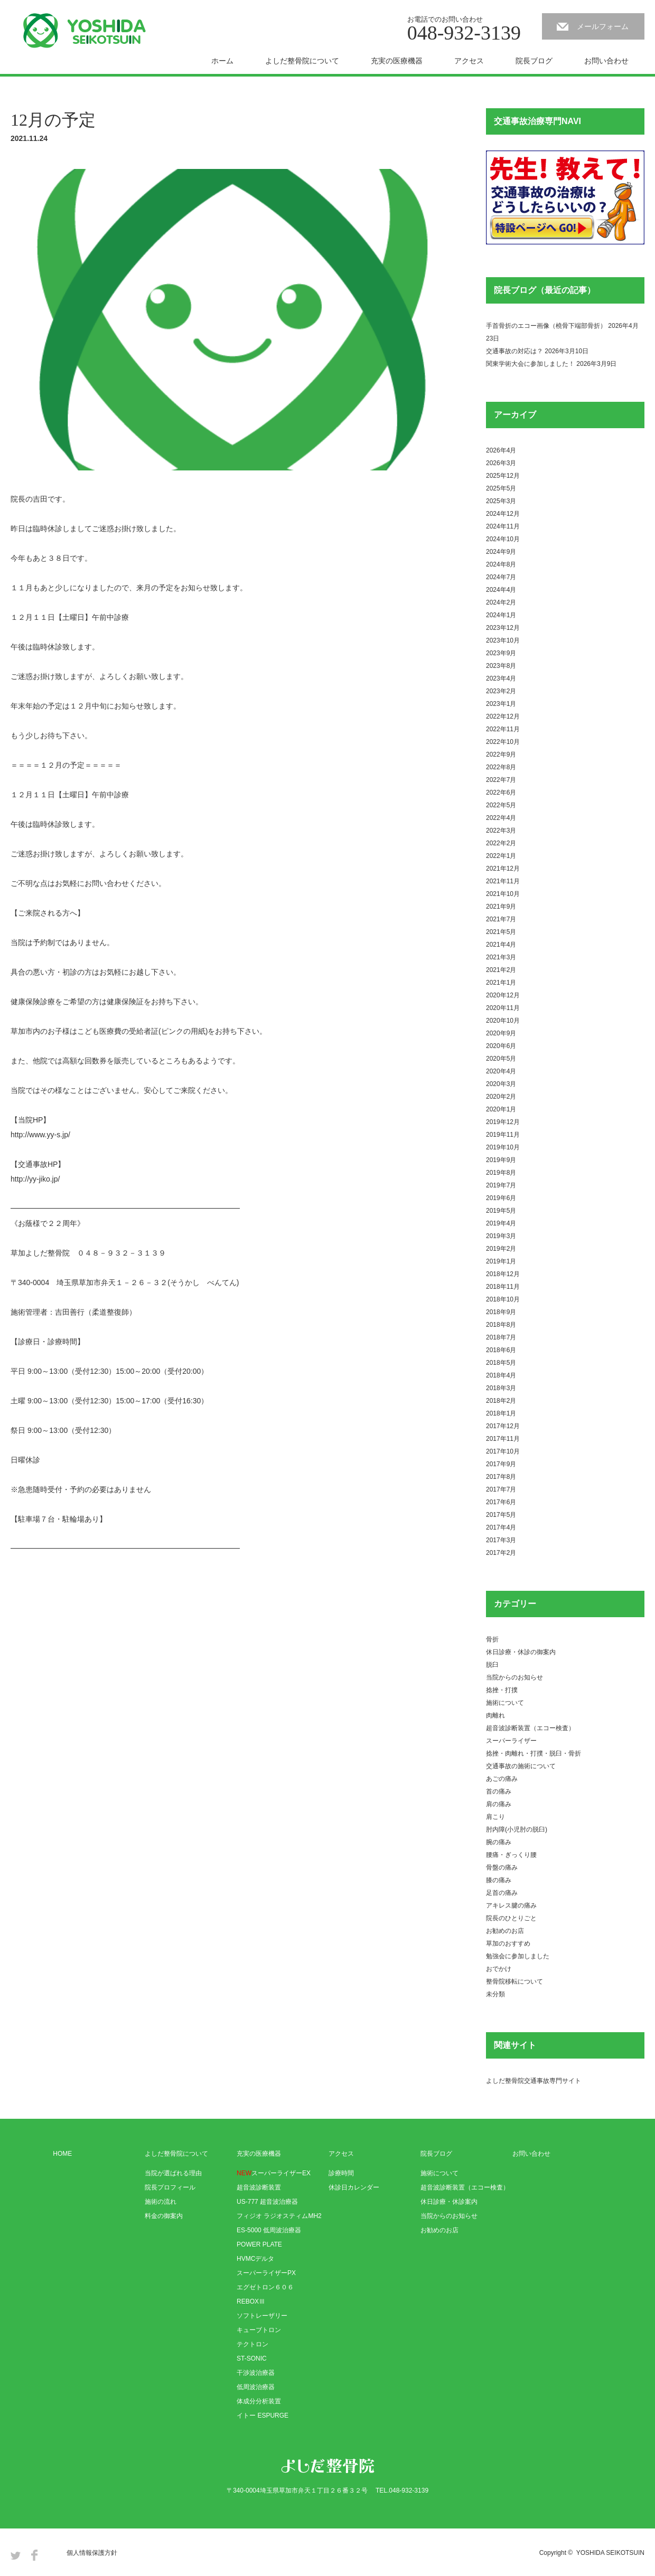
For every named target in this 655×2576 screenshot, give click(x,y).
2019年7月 (501, 1185)
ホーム (222, 60)
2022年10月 (503, 742)
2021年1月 (501, 982)
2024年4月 (501, 589)
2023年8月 (501, 665)
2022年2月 (501, 843)
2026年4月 (501, 450)
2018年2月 (501, 1400)
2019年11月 (503, 1134)
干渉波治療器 (256, 2373)
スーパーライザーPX (266, 2273)
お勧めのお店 (505, 1931)
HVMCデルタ (255, 2259)
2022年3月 (501, 830)
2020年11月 (503, 1008)
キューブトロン (259, 2330)
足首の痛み (502, 1892)
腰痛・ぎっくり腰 (511, 1854)
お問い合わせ (606, 60)
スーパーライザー (511, 1740)
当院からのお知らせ (514, 1677)
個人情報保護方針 (92, 2553)
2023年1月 (501, 703)
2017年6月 (501, 1502)
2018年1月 (501, 1413)
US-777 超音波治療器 (267, 2201)
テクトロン (252, 2344)
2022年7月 (501, 780)
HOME (62, 2153)
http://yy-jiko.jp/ (35, 1179)
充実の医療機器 (397, 60)
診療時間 (341, 2173)
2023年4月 (501, 678)
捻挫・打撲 (502, 1690)
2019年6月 (501, 1198)
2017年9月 (501, 1464)
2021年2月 (501, 970)
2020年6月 (501, 1046)
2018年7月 (501, 1337)
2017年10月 (503, 1451)
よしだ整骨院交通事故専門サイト (533, 2080)
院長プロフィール (170, 2187)
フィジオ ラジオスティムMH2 (279, 2216)
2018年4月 (501, 1375)
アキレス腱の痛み (511, 1905)
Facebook (34, 2555)
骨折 (492, 1639)
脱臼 (492, 1664)
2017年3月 (501, 1540)
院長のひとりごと (511, 1918)
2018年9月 (501, 1312)
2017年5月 (501, 1514)
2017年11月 (503, 1438)
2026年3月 (501, 463)
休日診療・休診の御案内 (521, 1652)
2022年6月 (501, 792)
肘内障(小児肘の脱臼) (516, 1829)
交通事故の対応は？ (514, 351)
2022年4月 (501, 818)
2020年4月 (501, 1071)
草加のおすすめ (508, 1943)
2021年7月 (501, 919)
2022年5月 (501, 805)
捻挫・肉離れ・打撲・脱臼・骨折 (533, 1753)
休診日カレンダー (354, 2187)
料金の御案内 (164, 2216)
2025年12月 (503, 475)
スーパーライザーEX (274, 2173)
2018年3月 (501, 1388)
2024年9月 (501, 551)
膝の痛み (498, 1880)
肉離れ (495, 1715)
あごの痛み (502, 1778)
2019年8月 (501, 1172)
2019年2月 (501, 1248)
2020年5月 (501, 1058)
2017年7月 (501, 1489)
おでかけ (498, 1969)
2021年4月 (501, 944)
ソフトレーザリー (262, 2316)
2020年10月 (503, 1020)
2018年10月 (503, 1299)
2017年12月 (503, 1426)
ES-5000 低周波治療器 (269, 2230)
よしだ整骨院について (302, 60)
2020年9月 (501, 1033)
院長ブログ (534, 60)
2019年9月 (501, 1160)
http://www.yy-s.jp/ (40, 1134)
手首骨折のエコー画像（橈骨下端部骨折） (546, 325)
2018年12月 (503, 1274)
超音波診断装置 (259, 2187)
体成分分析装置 (259, 2401)
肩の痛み (498, 1804)
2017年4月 (501, 1527)
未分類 (495, 1994)
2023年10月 (503, 640)
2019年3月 (501, 1236)
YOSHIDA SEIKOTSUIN (610, 2552)
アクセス (469, 60)
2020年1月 (501, 1109)
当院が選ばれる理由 (173, 2173)
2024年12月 (503, 513)
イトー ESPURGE (262, 2415)
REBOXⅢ (251, 2301)
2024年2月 (501, 602)
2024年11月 (503, 526)
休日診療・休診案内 (449, 2201)
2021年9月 (501, 906)
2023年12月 (503, 627)
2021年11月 (503, 881)
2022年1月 (501, 856)
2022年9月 (501, 754)
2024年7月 (501, 577)
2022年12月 (503, 716)
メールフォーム (603, 26)
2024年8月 (501, 564)
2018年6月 (501, 1350)
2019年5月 (501, 1210)
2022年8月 (501, 767)
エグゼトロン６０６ (265, 2287)
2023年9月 (501, 653)
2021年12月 (503, 868)
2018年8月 (501, 1324)
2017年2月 (501, 1552)
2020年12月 (503, 995)
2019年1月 (501, 1261)
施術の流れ (160, 2201)
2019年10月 (503, 1147)
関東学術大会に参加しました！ (530, 363)
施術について (505, 1702)
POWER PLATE (259, 2244)
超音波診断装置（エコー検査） (530, 1728)
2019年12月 (503, 1122)
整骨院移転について (514, 1981)
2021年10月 (503, 894)
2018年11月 (503, 1286)
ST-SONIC (252, 2358)
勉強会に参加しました (517, 1956)
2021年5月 (501, 932)
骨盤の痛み (502, 1867)
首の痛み (498, 1791)
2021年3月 (501, 957)
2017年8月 (501, 1476)
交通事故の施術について (521, 1766)
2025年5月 (501, 488)
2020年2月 (501, 1096)
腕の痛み (498, 1842)
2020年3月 (501, 1084)
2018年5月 (501, 1362)
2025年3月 (501, 501)
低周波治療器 (256, 2387)
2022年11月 (503, 729)
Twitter (16, 2555)
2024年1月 (501, 615)
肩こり (495, 1816)
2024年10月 (503, 539)
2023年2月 (501, 691)
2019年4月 (501, 1223)
